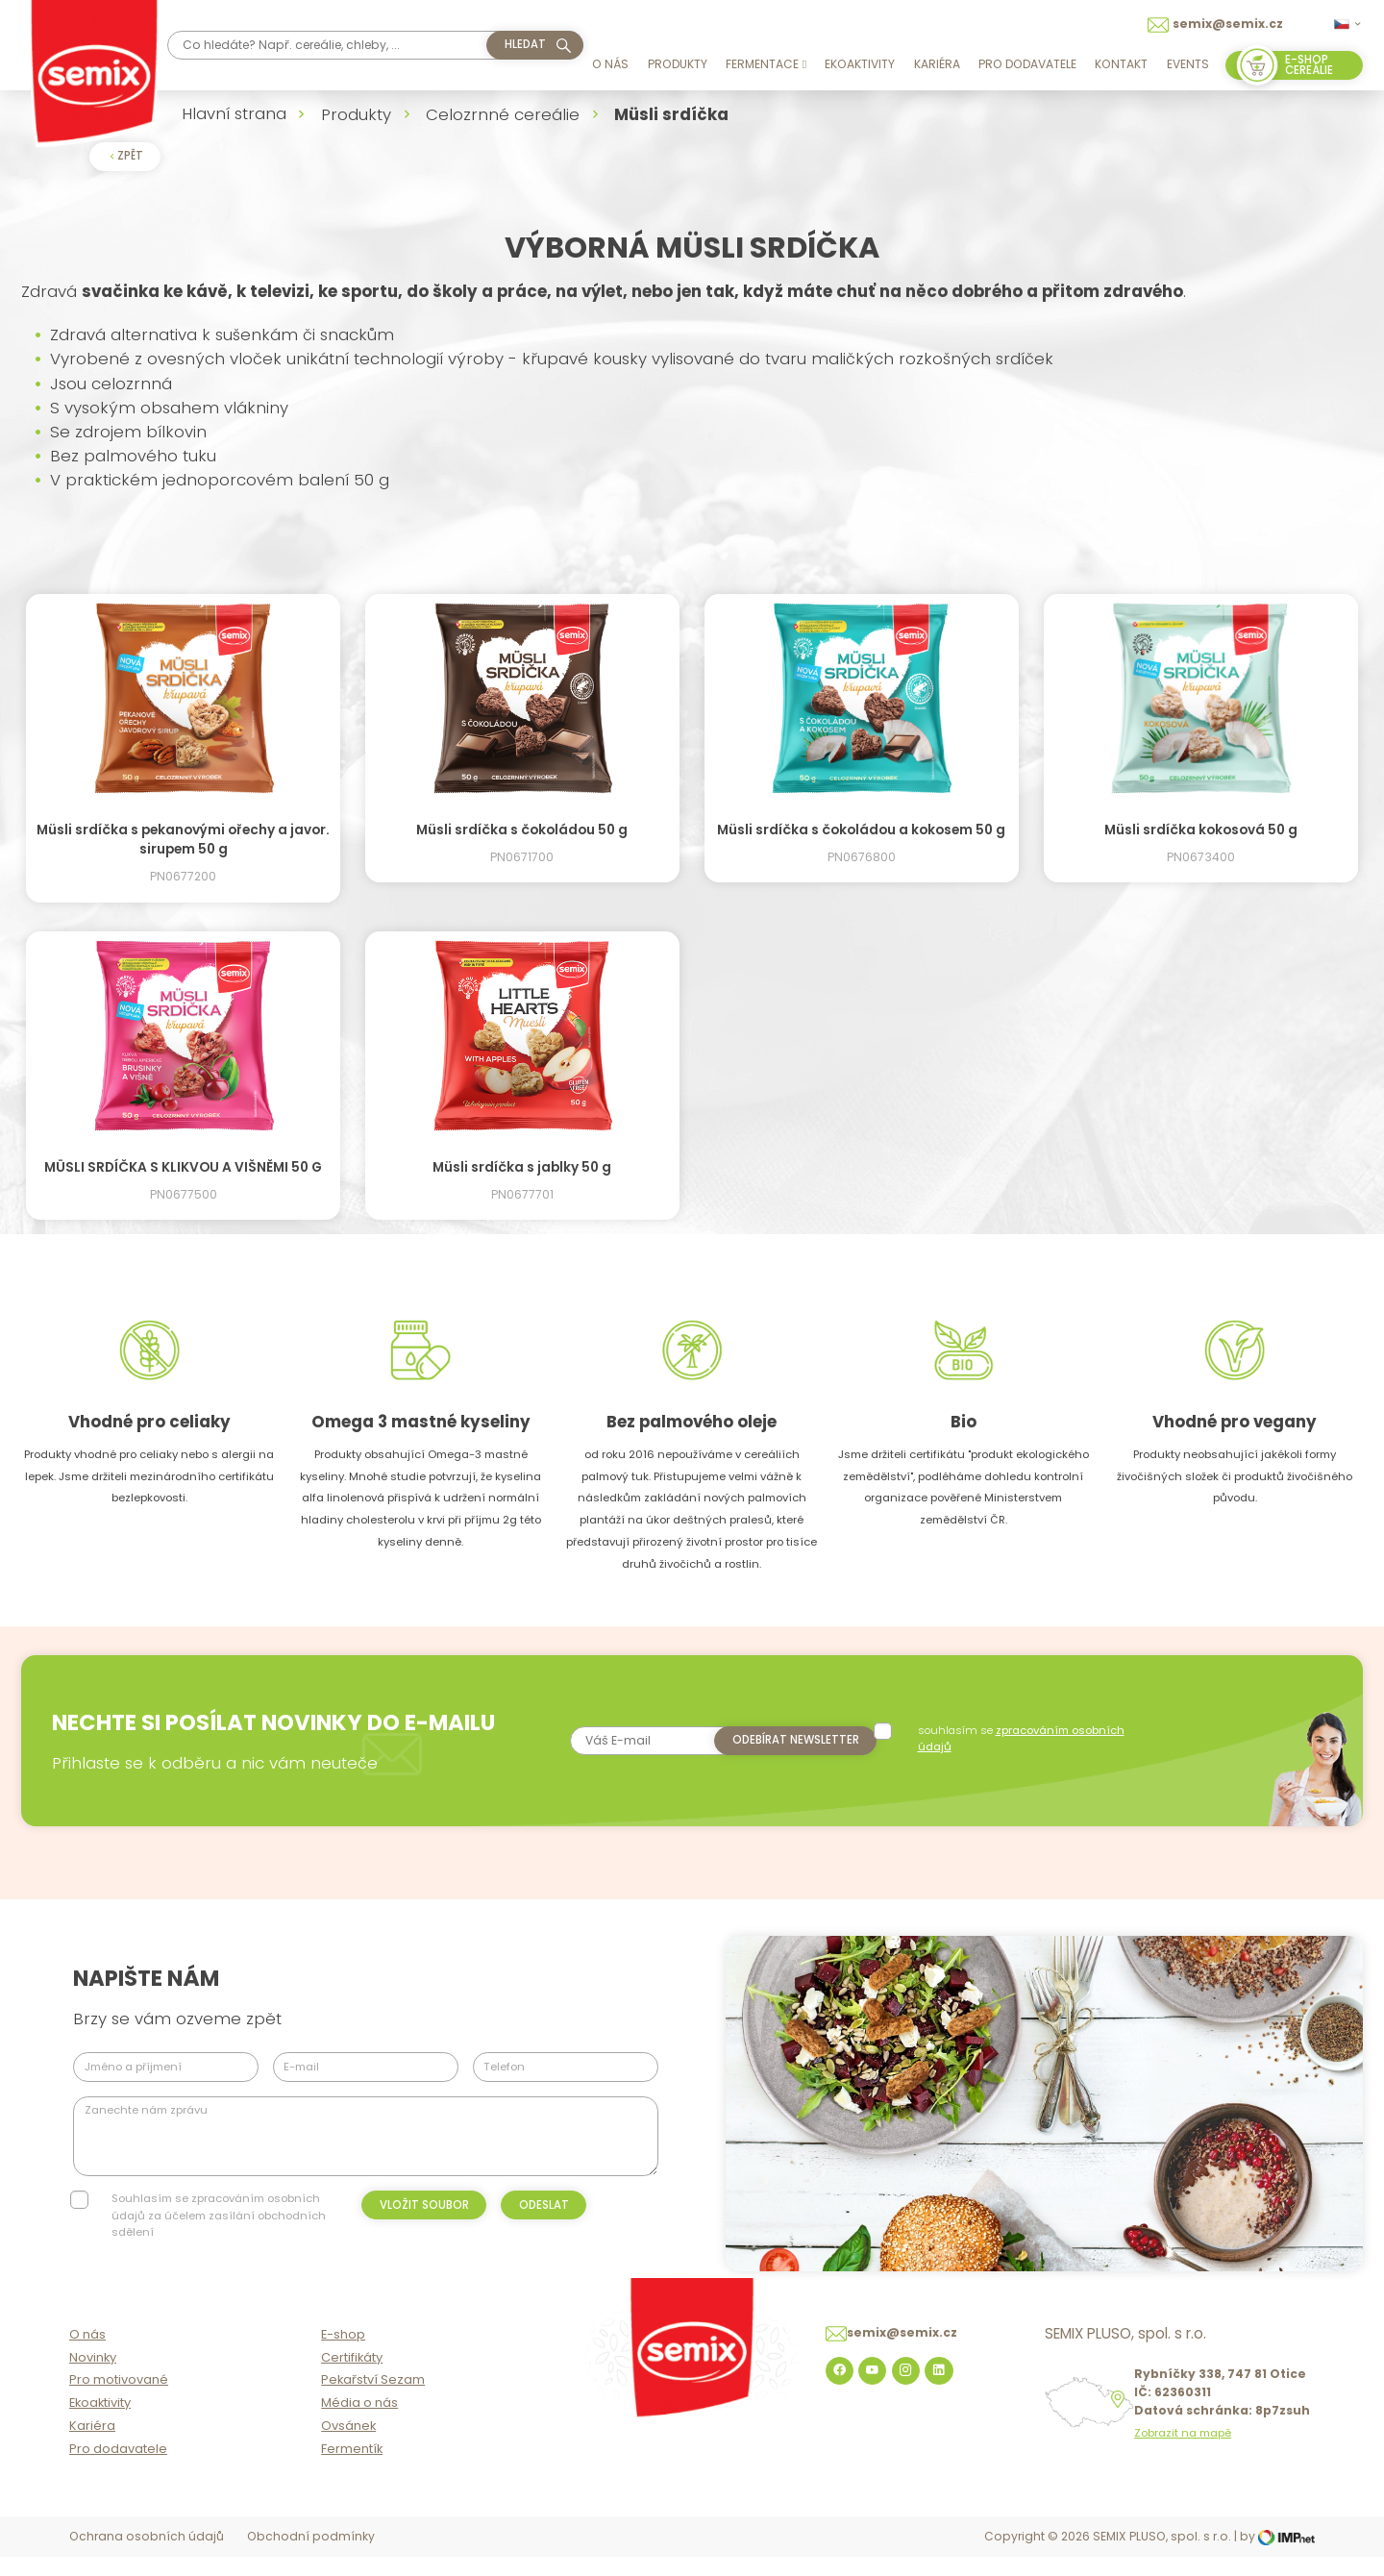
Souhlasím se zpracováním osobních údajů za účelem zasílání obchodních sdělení (218, 2215)
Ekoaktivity (860, 64)
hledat (525, 44)
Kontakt (1121, 64)
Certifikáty (352, 2378)
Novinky (92, 2378)
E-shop (343, 2355)
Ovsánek (348, 2447)
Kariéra (937, 64)
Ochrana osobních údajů (146, 2557)
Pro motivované (118, 2400)
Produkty (677, 64)
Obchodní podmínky (311, 2557)
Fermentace (766, 64)
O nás (610, 64)
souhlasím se (1023, 1738)
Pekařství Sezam (373, 2400)
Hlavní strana (234, 113)
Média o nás (359, 2424)
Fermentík (352, 2470)
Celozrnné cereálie (503, 114)
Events (1188, 64)
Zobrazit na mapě (1182, 2454)
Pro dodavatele (1027, 64)
